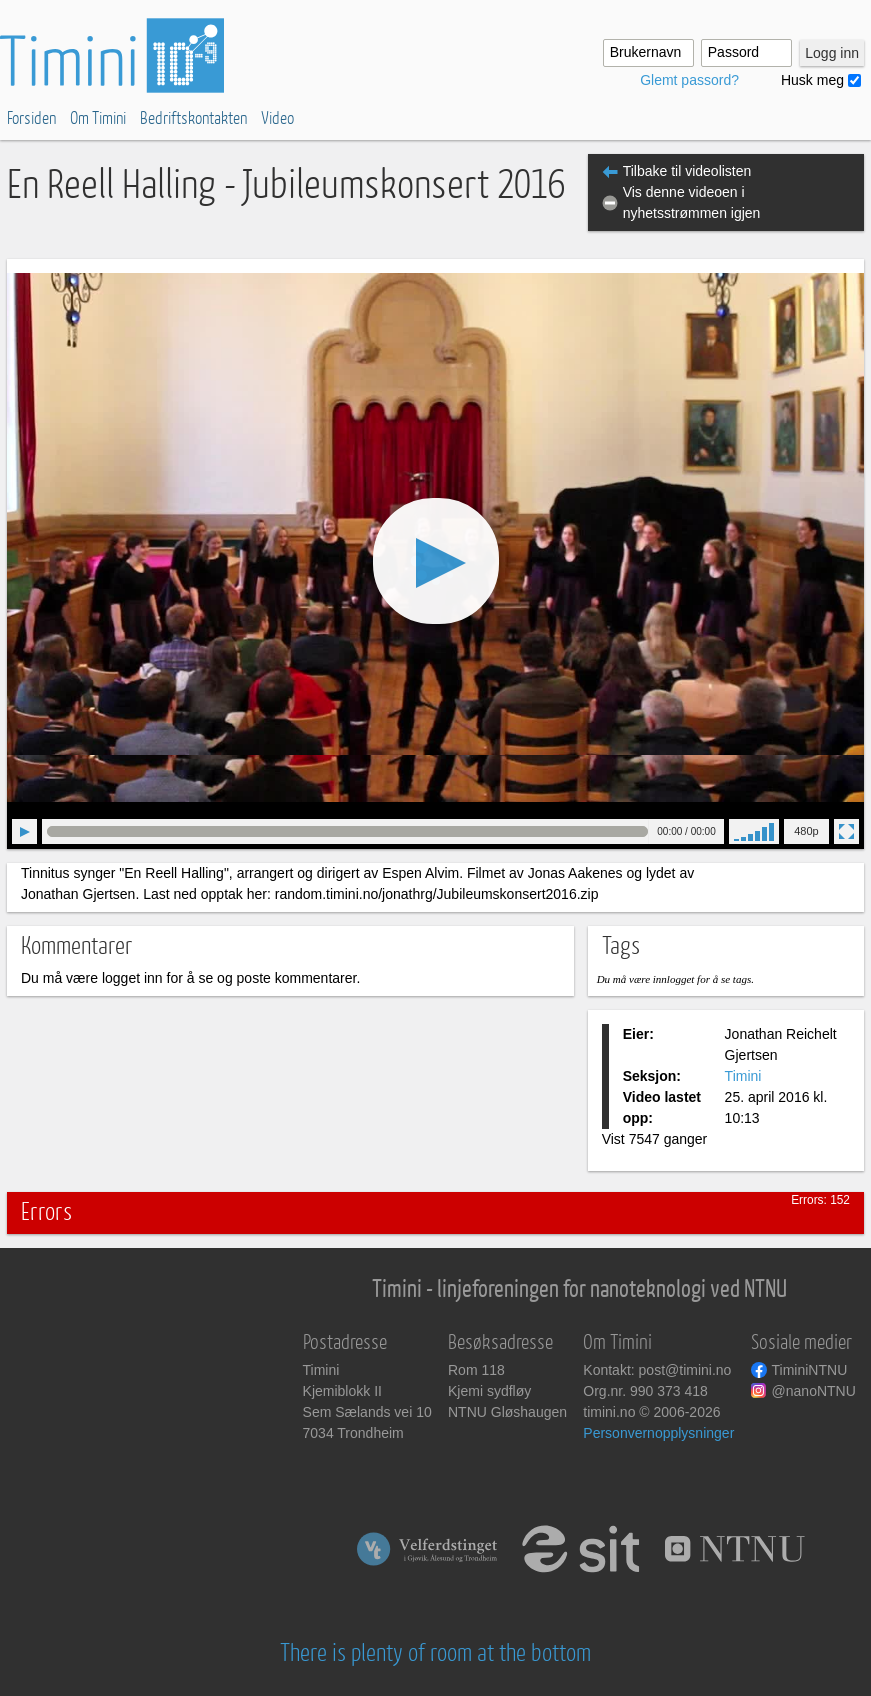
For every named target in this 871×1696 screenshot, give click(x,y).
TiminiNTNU (810, 1370)
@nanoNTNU (814, 1391)
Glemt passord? (689, 80)
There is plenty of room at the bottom (435, 1653)
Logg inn (832, 53)
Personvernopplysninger (658, 1433)
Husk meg (812, 80)
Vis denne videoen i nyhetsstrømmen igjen (692, 202)
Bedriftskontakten (193, 118)
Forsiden (31, 118)
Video (277, 118)
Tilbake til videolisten (687, 171)
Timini (743, 1076)
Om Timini (98, 118)
